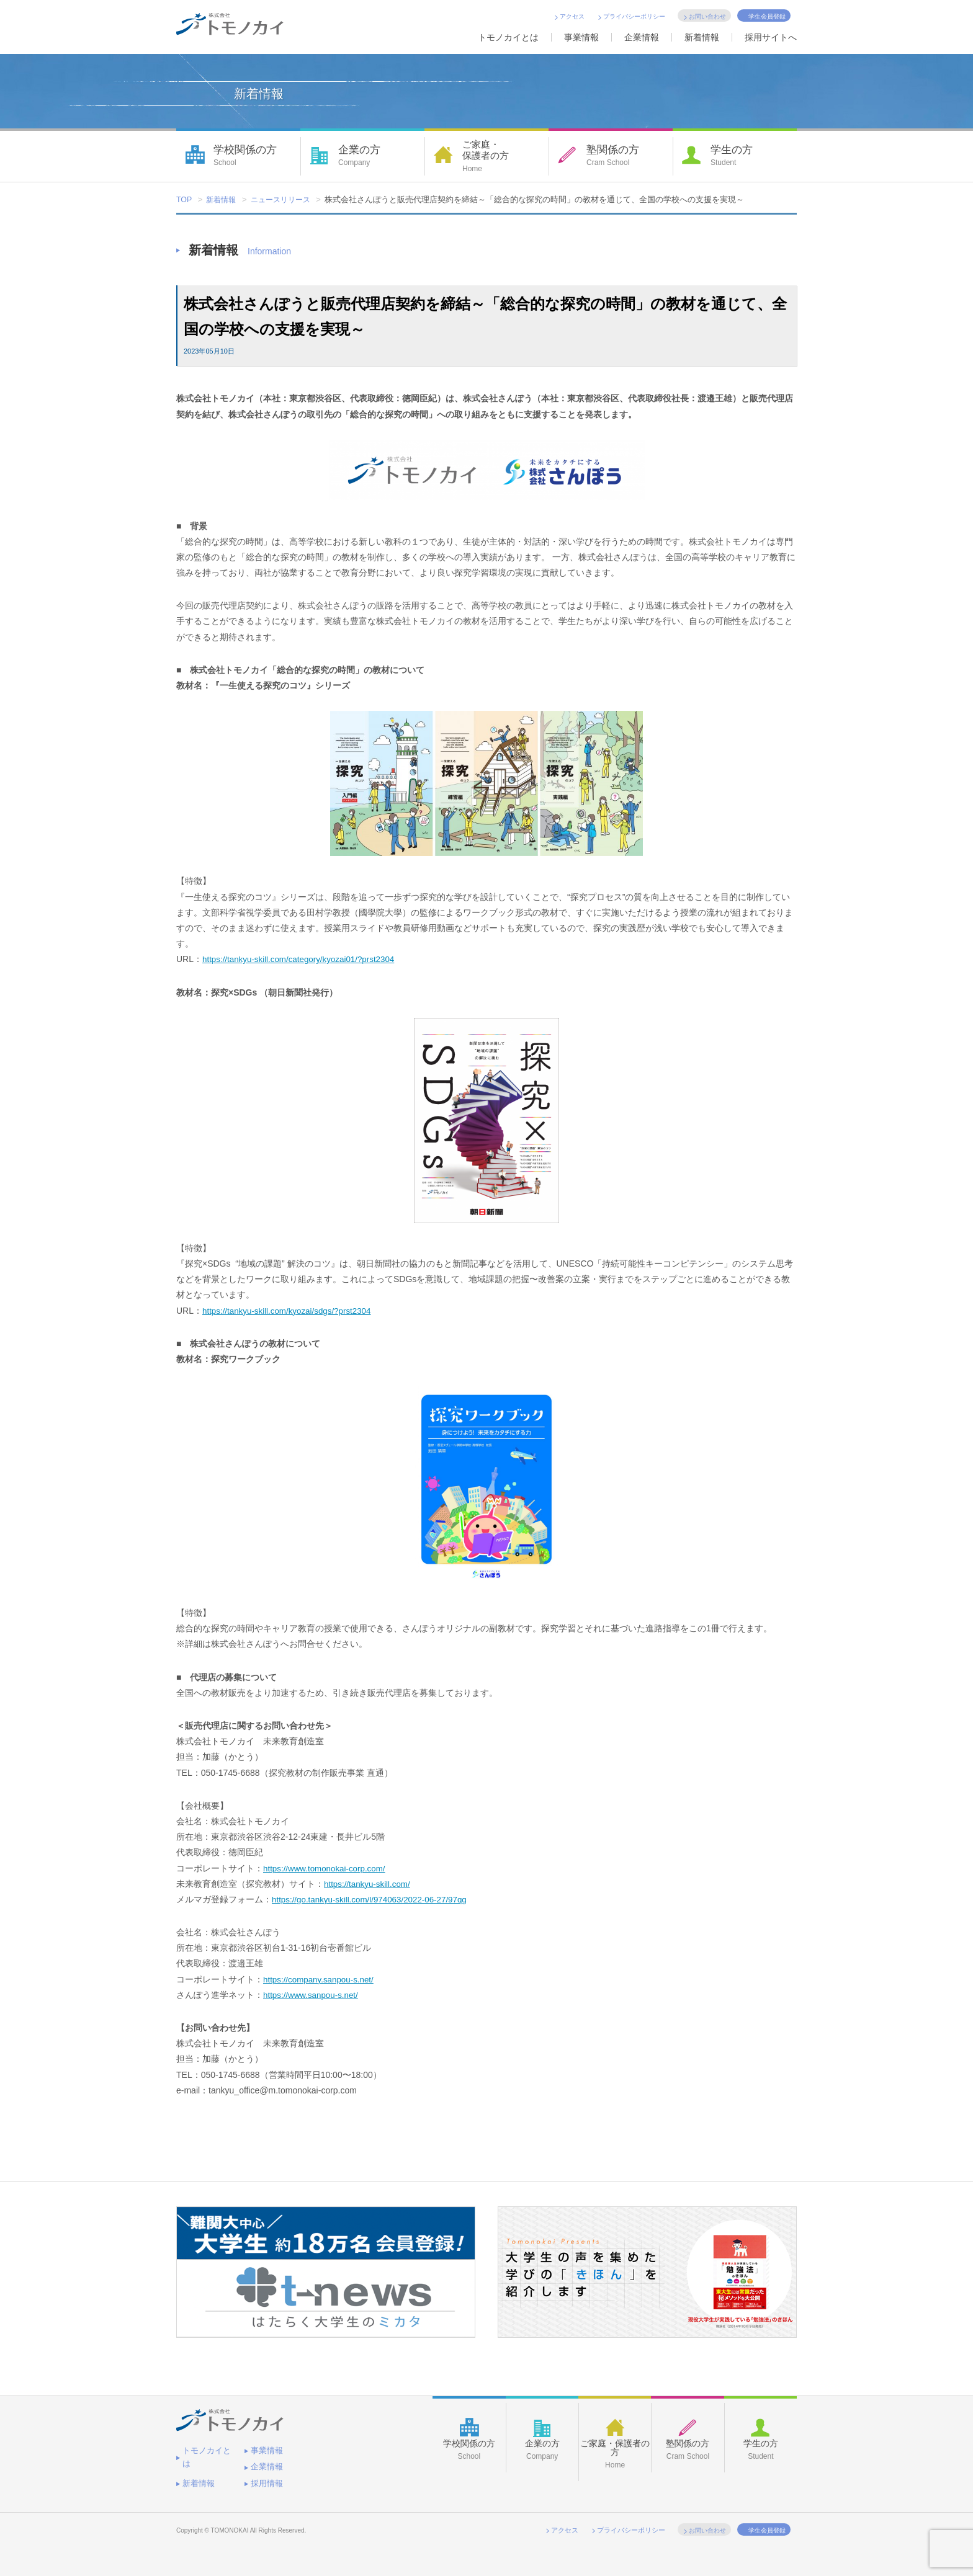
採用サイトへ (771, 37)
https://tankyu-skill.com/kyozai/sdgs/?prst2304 (290, 1311)
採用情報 (197, 2475)
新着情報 (701, 37)
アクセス (572, 16)
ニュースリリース (286, 200)
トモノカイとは (508, 37)
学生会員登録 (767, 16)
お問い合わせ (707, 16)
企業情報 (641, 37)
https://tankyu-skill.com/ (369, 1884)
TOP (184, 200)
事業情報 (581, 37)
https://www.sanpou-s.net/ (312, 1995)
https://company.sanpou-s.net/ (321, 1980)
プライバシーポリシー (634, 16)
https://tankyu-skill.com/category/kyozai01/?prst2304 (303, 960)
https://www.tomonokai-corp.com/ (327, 1869)
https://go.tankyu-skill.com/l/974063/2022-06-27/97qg (374, 1900)
